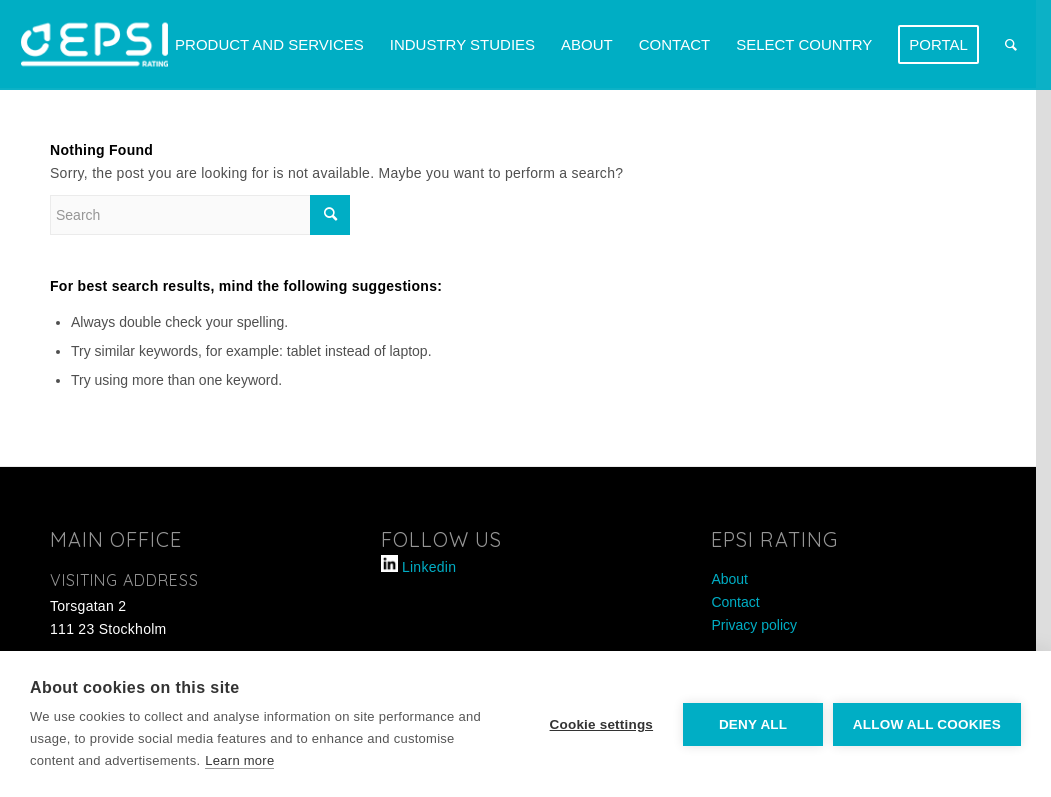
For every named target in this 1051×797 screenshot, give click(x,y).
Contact (735, 602)
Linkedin (429, 567)
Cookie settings (601, 724)
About (729, 579)
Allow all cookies (927, 724)
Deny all (753, 724)
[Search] (1011, 45)
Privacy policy (754, 625)
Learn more (239, 760)
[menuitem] (269, 45)
